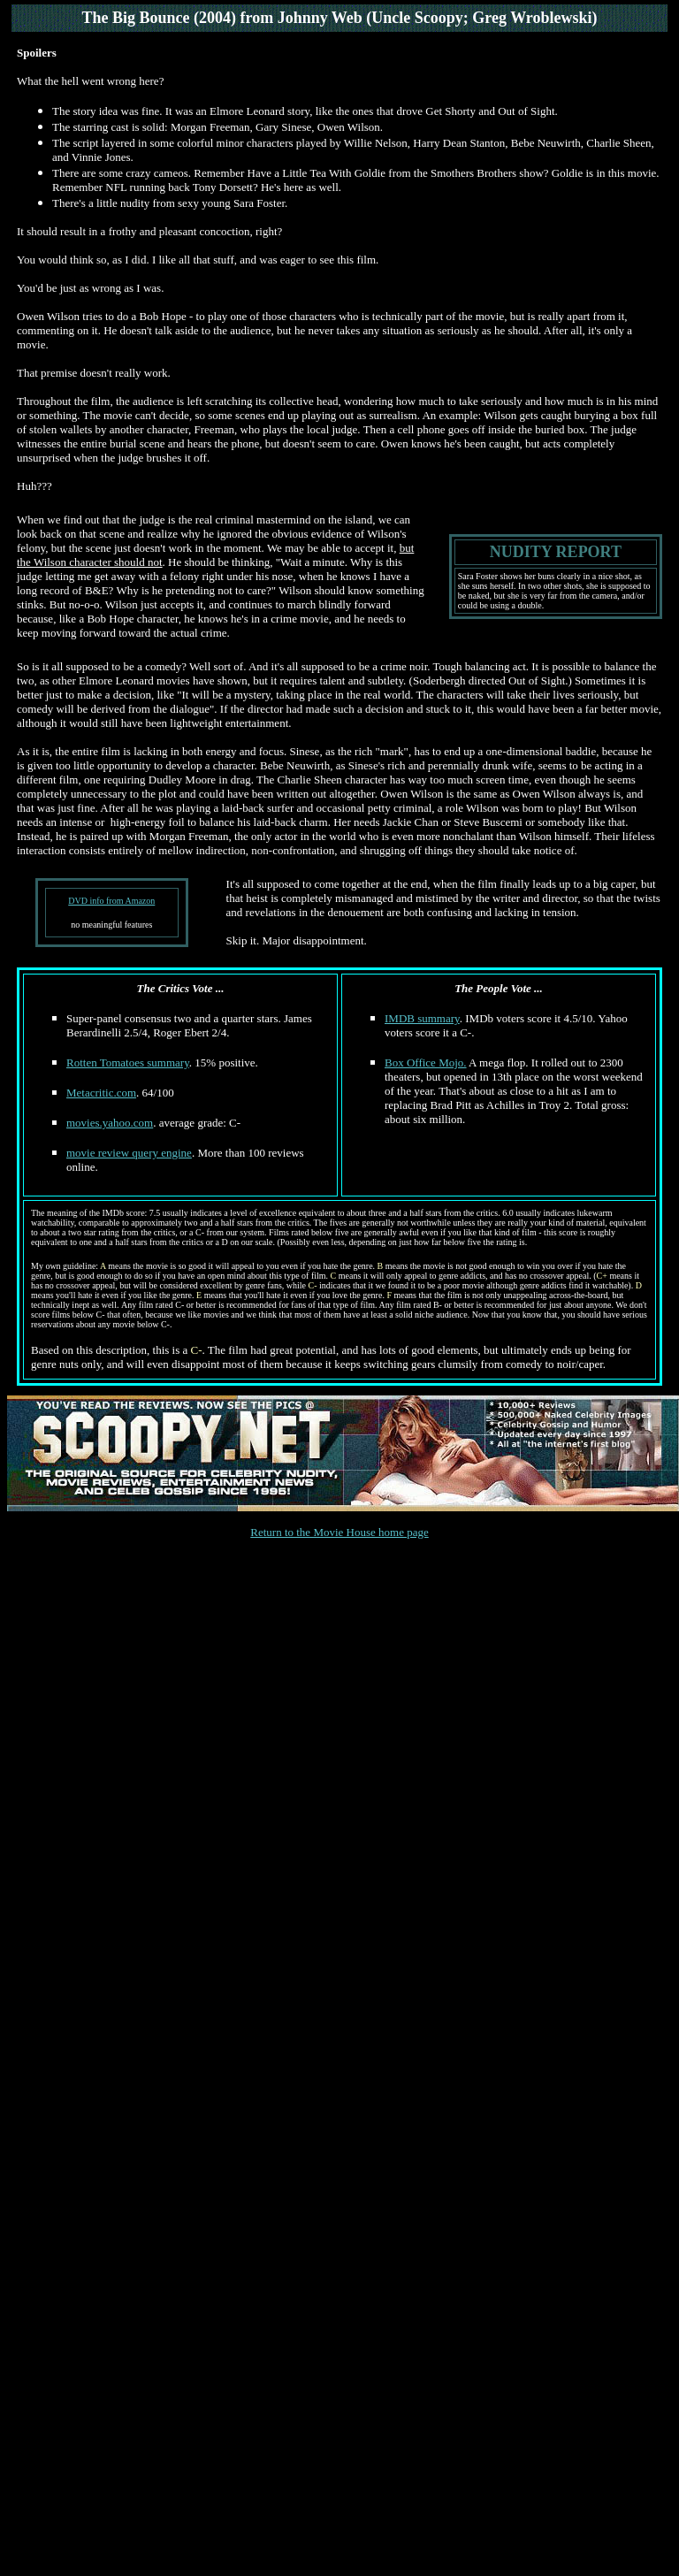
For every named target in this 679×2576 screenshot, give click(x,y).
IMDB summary (422, 1018)
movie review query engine (129, 1152)
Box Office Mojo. (426, 1062)
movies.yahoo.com (109, 1122)
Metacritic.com (101, 1092)
